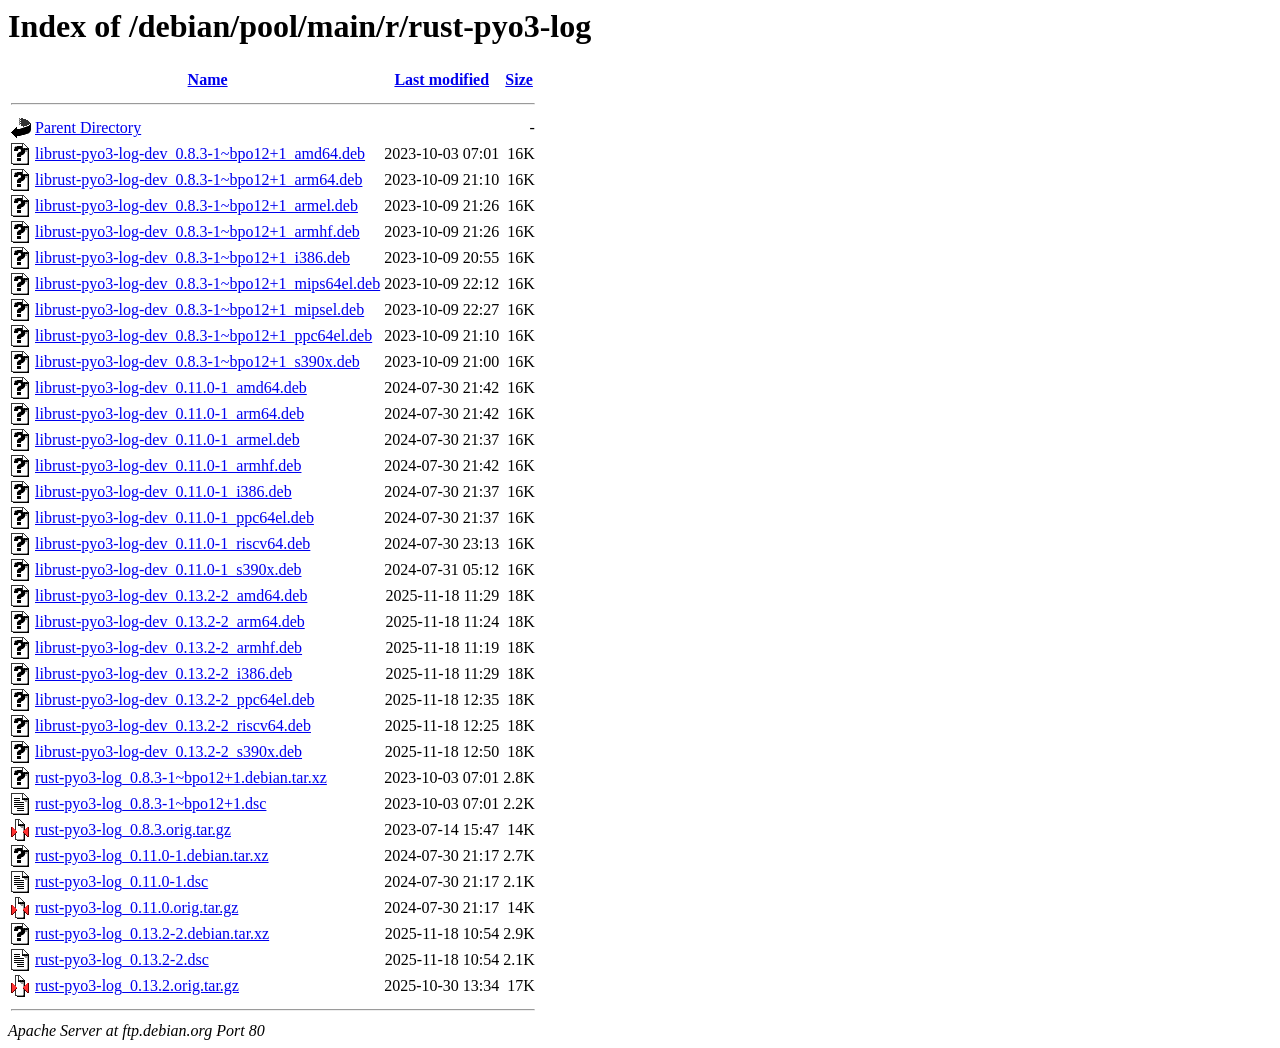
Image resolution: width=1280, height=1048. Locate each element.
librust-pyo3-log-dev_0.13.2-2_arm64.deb (170, 621)
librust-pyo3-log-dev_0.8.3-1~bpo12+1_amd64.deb (200, 153)
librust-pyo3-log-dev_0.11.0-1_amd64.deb (171, 387)
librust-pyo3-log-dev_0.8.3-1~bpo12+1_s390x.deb (197, 361)
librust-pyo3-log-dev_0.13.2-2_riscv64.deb (173, 725)
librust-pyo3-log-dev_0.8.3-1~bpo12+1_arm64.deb (198, 179)
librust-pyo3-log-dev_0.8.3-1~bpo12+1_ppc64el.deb (203, 335)
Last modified (441, 79)
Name (208, 79)
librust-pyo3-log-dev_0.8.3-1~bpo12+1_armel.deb (196, 205)
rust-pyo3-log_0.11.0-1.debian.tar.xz (152, 855)
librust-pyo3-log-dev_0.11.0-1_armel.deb (167, 439)
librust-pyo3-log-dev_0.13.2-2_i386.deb (163, 673)
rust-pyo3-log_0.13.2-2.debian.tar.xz (152, 933)
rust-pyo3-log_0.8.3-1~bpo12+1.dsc (150, 803)
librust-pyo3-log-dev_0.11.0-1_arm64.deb (169, 413)
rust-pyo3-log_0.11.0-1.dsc (121, 881)
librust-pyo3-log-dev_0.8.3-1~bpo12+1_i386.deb (192, 257)
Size (519, 79)
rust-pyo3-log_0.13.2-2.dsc (122, 959)
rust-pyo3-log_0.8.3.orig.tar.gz (133, 829)
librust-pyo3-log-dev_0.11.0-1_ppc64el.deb (174, 517)
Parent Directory (88, 127)
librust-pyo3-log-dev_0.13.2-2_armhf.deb (168, 647)
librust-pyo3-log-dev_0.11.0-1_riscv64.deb (172, 543)
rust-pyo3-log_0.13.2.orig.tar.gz (137, 985)
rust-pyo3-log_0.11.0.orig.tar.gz (136, 907)
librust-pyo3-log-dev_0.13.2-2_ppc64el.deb (175, 699)
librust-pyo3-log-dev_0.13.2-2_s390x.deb (168, 751)
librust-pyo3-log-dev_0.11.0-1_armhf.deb (168, 465)
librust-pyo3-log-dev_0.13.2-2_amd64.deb (171, 595)
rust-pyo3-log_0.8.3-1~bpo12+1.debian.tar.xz (181, 777)
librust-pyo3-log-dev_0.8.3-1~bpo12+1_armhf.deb (197, 231)
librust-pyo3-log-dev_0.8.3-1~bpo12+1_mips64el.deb (207, 283)
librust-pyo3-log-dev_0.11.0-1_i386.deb (163, 491)
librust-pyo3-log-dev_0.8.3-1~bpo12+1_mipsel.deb (199, 309)
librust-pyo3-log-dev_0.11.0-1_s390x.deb (168, 569)
